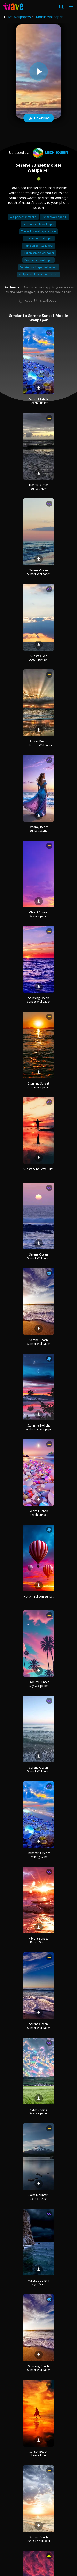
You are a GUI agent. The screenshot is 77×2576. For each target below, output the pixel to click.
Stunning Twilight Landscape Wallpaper (38, 1427)
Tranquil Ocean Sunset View (39, 486)
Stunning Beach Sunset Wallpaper (38, 2368)
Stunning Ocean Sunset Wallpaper (38, 1000)
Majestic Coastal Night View (39, 2282)
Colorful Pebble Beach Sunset (38, 401)
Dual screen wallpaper (38, 260)
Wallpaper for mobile (23, 217)
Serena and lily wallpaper (38, 224)
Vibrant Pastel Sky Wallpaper (38, 2111)
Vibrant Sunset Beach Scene (38, 1940)
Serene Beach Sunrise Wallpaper (38, 2539)
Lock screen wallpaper (39, 238)
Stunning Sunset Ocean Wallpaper (38, 1085)
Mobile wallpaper (49, 17)
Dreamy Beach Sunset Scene (38, 828)
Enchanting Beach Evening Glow (39, 1855)
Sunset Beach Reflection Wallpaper (38, 743)
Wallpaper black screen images (38, 274)
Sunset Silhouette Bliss (38, 1169)
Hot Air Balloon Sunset (38, 1596)
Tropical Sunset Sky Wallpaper (38, 1684)
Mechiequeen (50, 152)
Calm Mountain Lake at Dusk (38, 2197)
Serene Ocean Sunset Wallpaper (38, 572)
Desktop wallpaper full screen (38, 267)
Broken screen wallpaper (38, 253)
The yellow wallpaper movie (38, 231)
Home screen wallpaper (38, 245)
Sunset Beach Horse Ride (38, 2453)
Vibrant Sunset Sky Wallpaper (38, 914)
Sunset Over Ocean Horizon (38, 657)
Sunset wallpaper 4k (54, 217)
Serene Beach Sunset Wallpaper (38, 1342)
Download (39, 118)
